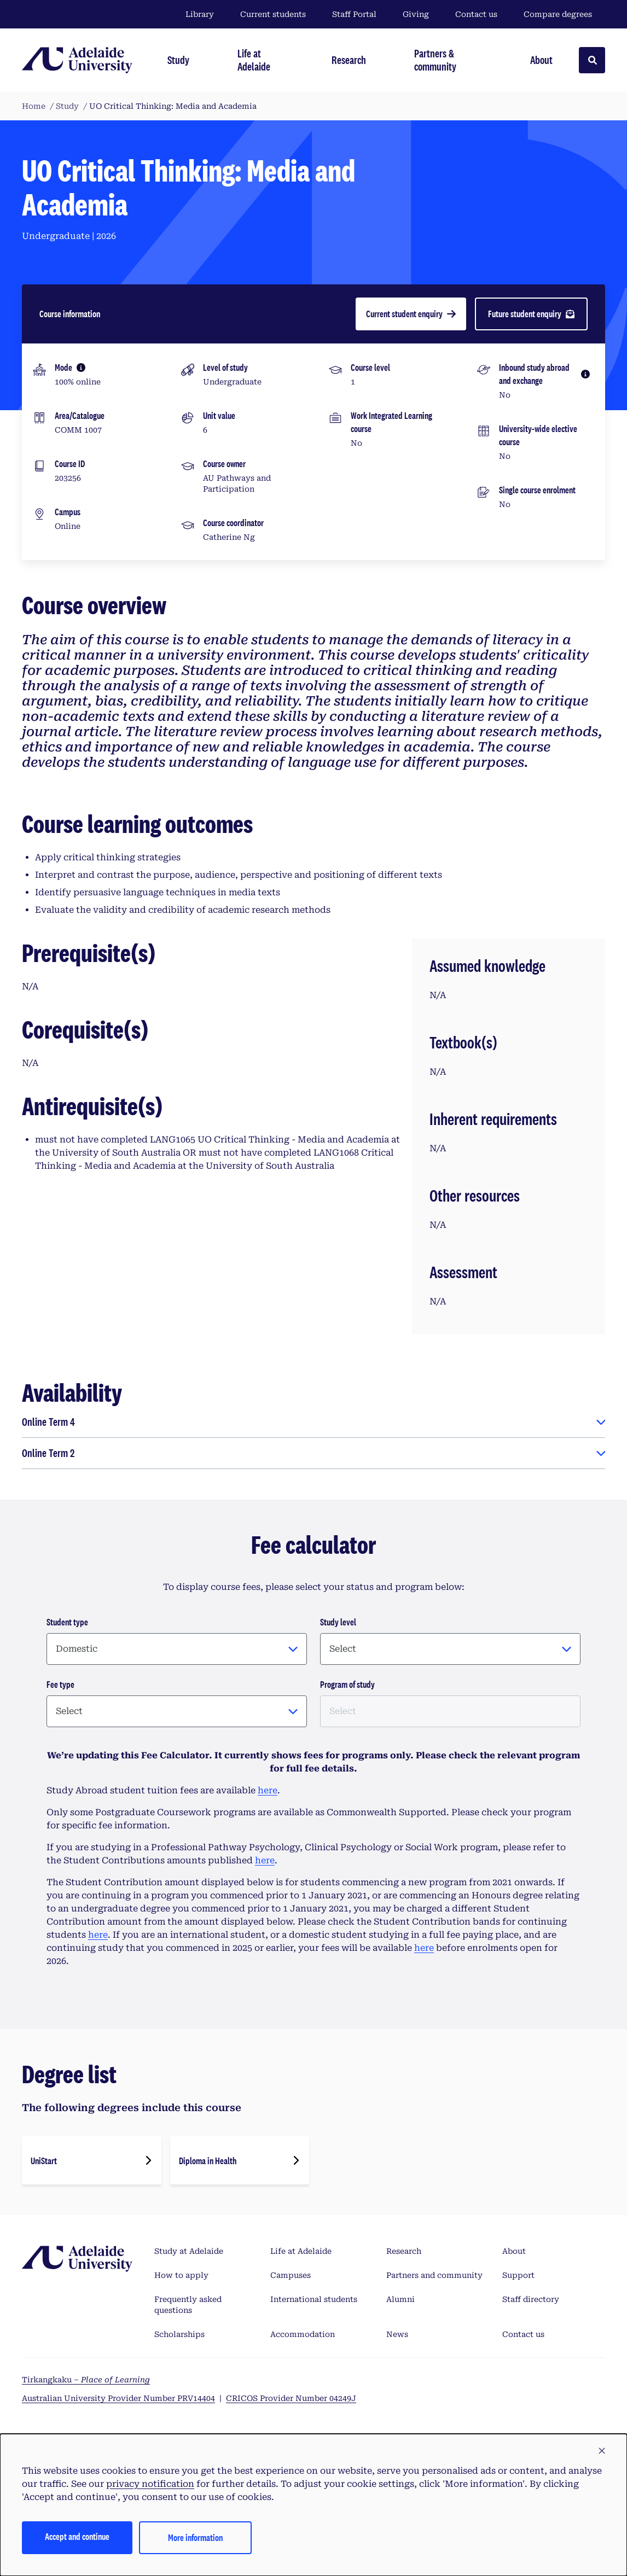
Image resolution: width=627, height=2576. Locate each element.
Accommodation (302, 2334)
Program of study (347, 1684)
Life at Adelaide (301, 2251)
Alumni (400, 2299)
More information (195, 2537)
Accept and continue (77, 2536)
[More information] (81, 367)
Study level (338, 1622)
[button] (602, 2451)
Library (199, 14)
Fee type (60, 1684)
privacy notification (150, 2484)
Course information (69, 313)
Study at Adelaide (188, 2251)
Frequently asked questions (188, 2305)
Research (403, 2251)
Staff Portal (354, 14)
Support (518, 2275)
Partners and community (434, 2275)
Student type (67, 1622)
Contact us (476, 14)
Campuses (290, 2275)
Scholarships (179, 2334)
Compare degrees (564, 14)
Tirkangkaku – (86, 2379)
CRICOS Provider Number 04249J (291, 2398)
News (397, 2334)
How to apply (181, 2275)
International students (313, 2299)
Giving (416, 14)
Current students (273, 14)
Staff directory (530, 2299)
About (514, 2251)
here (267, 1790)
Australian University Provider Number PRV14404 (118, 2398)
